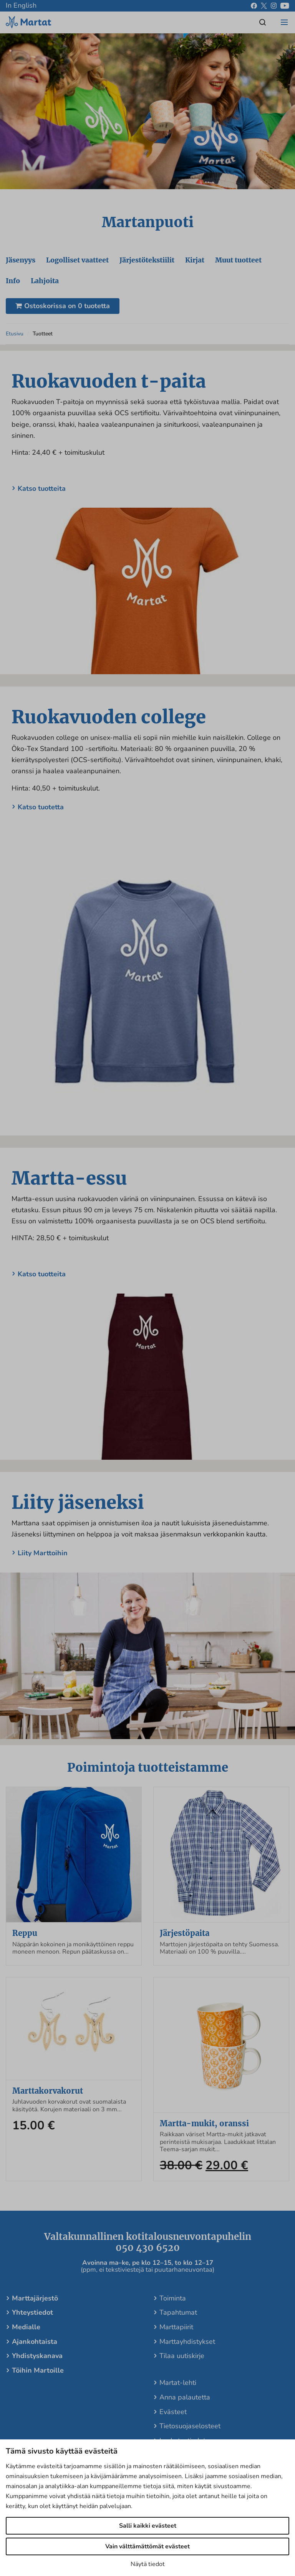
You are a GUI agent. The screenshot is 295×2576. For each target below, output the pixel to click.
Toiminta (172, 2305)
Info (13, 287)
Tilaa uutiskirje (181, 2363)
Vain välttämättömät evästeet (147, 2546)
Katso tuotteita (42, 495)
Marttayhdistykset (187, 2348)
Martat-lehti (177, 2390)
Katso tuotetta (41, 814)
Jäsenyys (21, 266)
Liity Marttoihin (43, 1560)
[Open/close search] (262, 22)
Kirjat (199, 266)
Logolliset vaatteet (79, 266)
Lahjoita (45, 287)
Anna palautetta (184, 2404)
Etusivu (14, 341)
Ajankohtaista (34, 2348)
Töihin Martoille (38, 2378)
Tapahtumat (178, 2320)
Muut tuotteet (244, 266)
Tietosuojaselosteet (189, 2433)
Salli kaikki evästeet (147, 2526)
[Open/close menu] (284, 22)
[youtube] (284, 6)
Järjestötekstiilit (150, 266)
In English (21, 5)
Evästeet (173, 2419)
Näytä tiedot (148, 2564)
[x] (264, 6)
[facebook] (254, 6)
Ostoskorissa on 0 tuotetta (62, 313)
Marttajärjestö (35, 2305)
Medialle (26, 2334)
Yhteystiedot (32, 2320)
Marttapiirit (176, 2334)
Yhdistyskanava (37, 2363)
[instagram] (274, 6)
